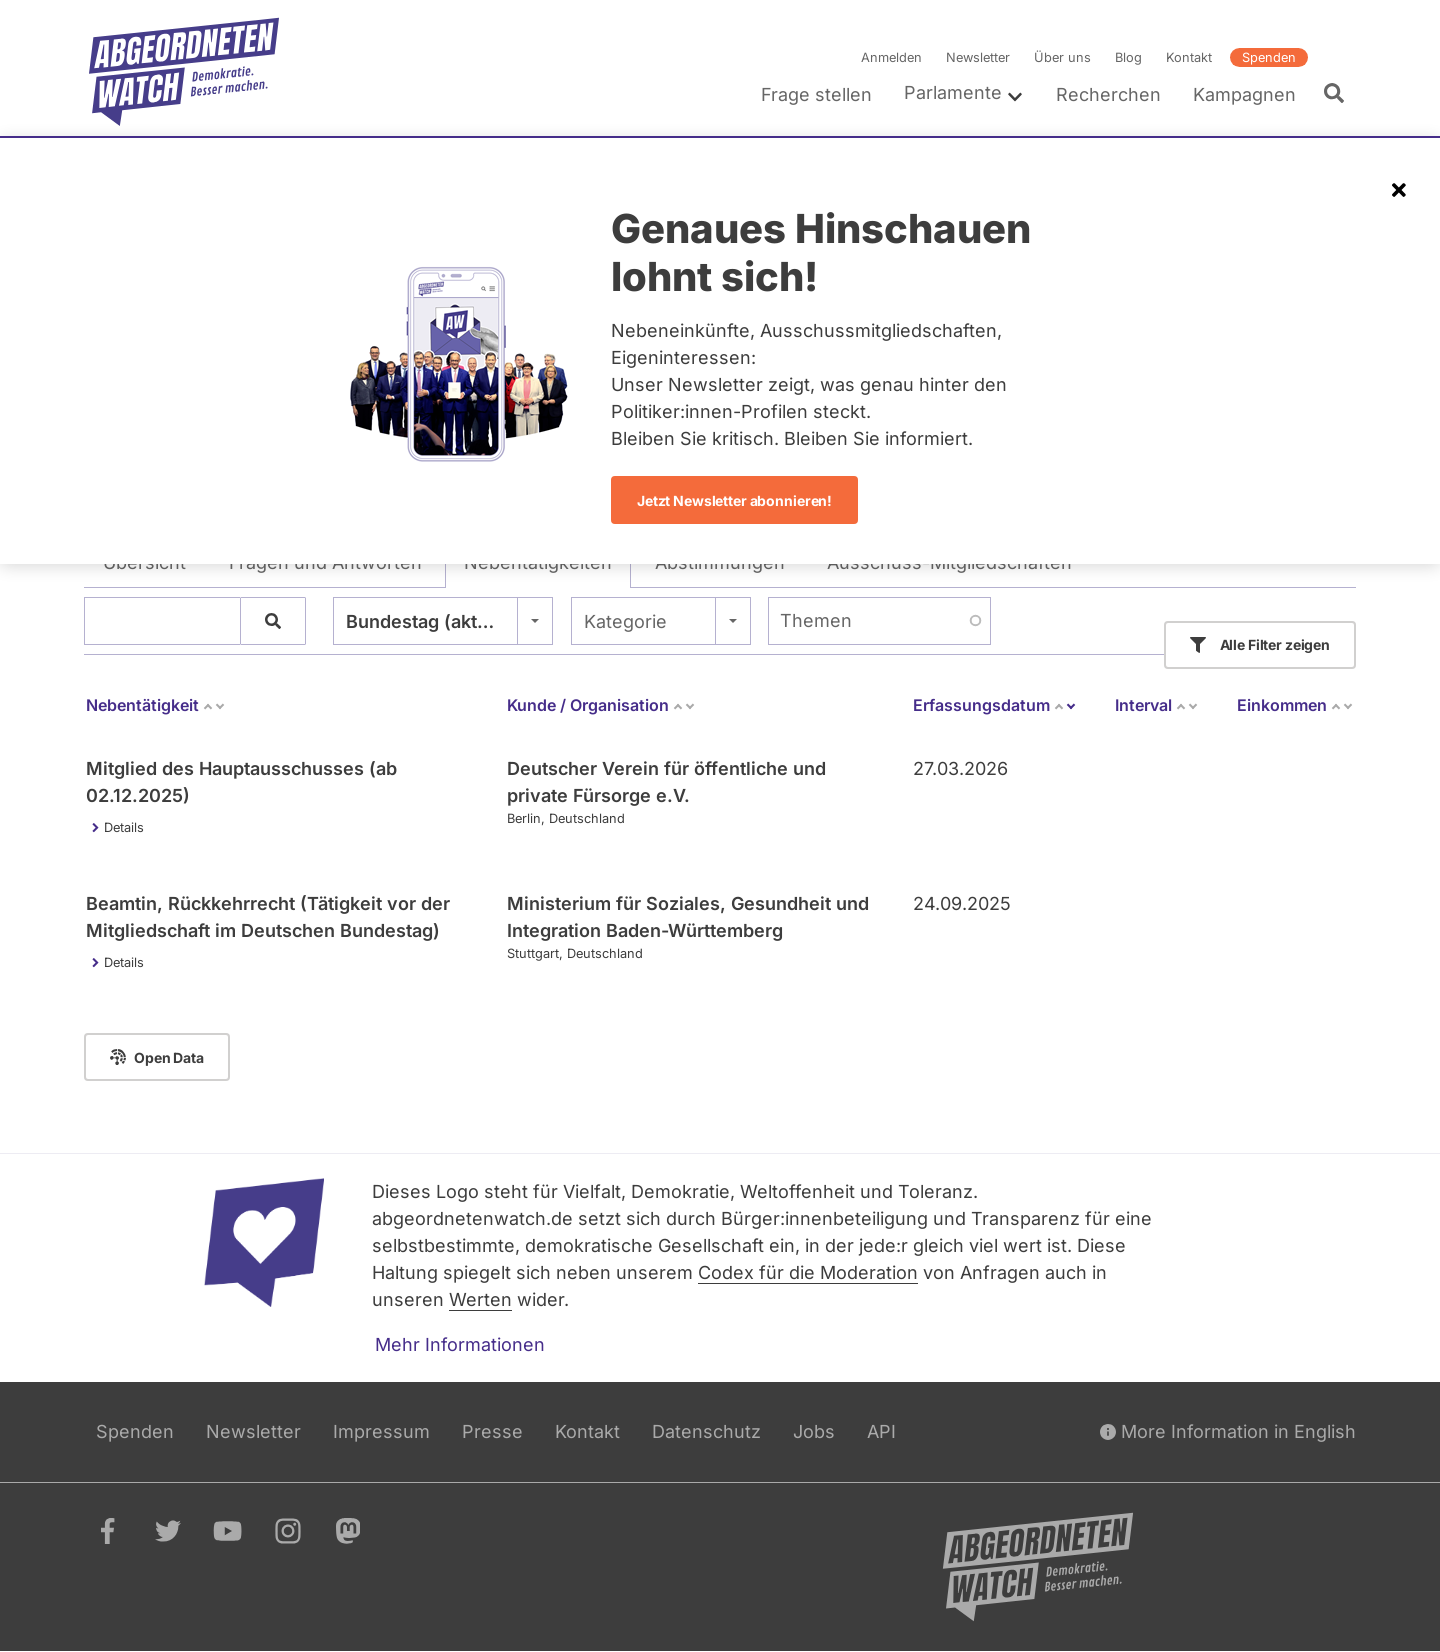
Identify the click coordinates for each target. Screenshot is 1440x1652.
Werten (480, 1299)
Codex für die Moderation (808, 1272)
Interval (1157, 705)
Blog (1128, 57)
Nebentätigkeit (156, 705)
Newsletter (978, 57)
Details (124, 827)
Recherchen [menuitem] (1108, 94)
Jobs (814, 1431)
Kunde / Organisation (601, 705)
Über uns (1062, 57)
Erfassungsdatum (995, 705)
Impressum (381, 1431)
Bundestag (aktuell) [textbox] (431, 621)
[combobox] (443, 621)
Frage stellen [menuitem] (816, 94)
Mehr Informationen (460, 1344)
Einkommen (1295, 705)
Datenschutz (706, 1431)
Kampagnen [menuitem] (1244, 94)
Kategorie (625, 621)
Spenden (1269, 57)
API (881, 1431)
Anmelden (891, 57)
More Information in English (1228, 1431)
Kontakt (1189, 57)
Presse (492, 1431)
